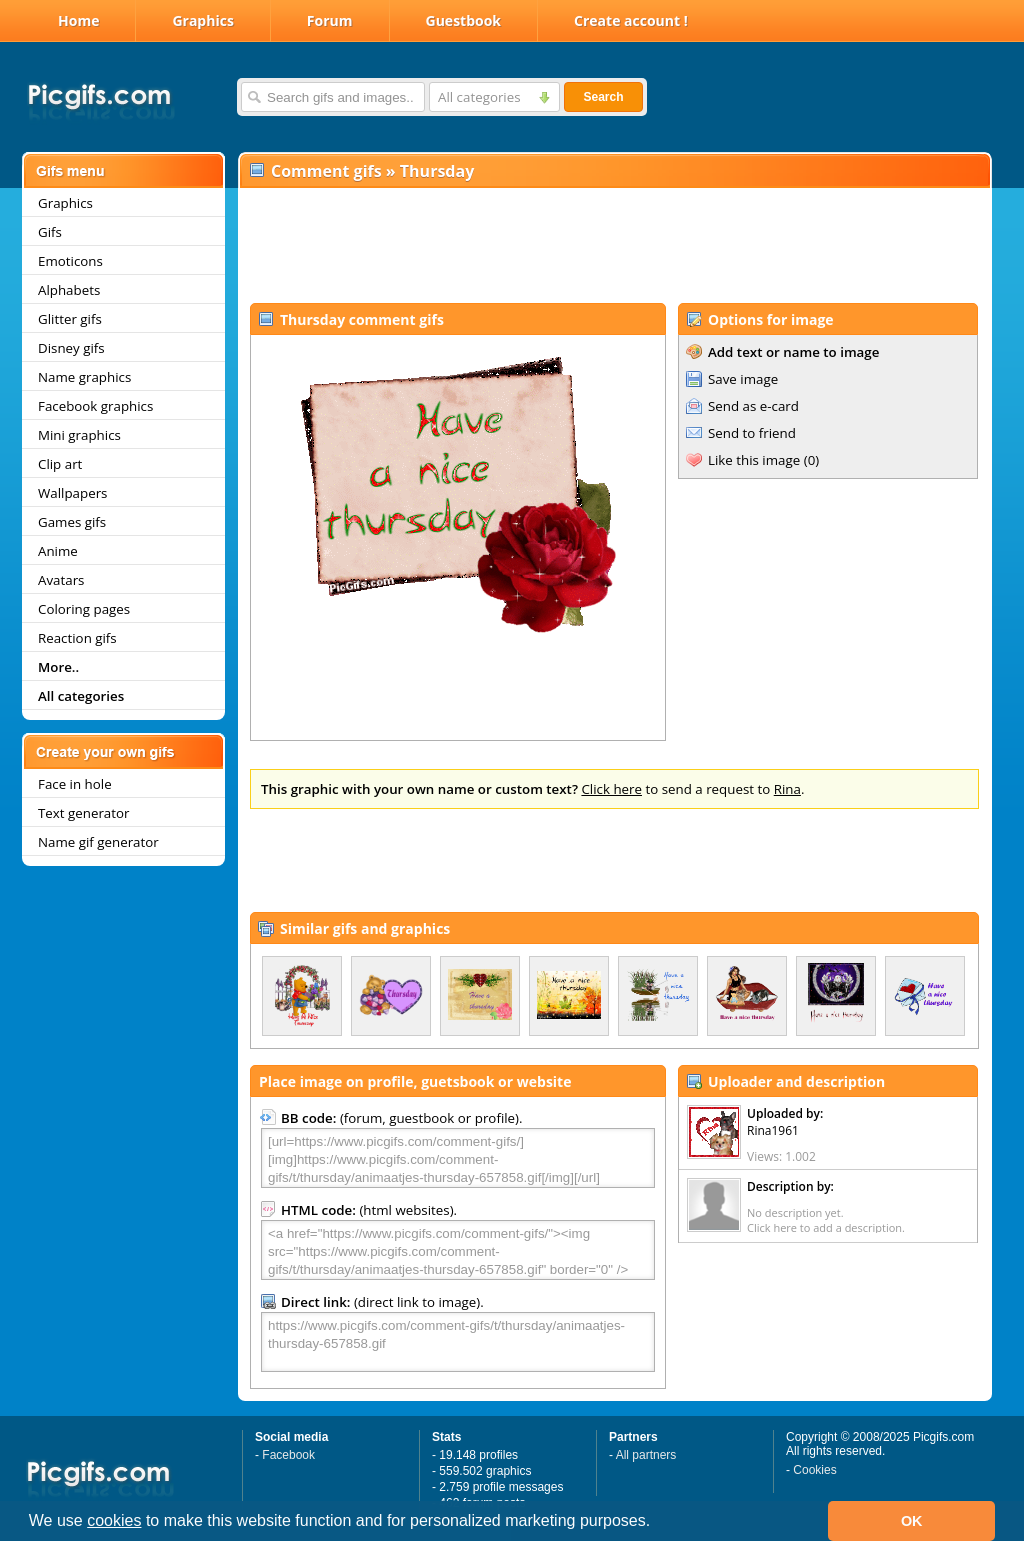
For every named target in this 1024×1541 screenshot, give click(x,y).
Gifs (50, 232)
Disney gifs (71, 348)
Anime (58, 551)
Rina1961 (773, 1130)
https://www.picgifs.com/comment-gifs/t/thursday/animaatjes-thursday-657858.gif (458, 1342)
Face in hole (75, 784)
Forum (330, 20)
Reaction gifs (77, 638)
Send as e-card (753, 406)
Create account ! (631, 20)
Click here (611, 789)
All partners (646, 1455)
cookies (114, 1520)
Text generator (83, 813)
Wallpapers (72, 493)
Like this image (754, 460)
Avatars (61, 580)
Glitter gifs (70, 319)
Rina (787, 789)
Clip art (60, 464)
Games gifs (72, 522)
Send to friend (752, 433)
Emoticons (70, 261)
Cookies (814, 1470)
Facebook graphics (95, 406)
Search (603, 97)
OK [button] (912, 1521)
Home (78, 20)
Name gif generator (98, 842)
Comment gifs (326, 171)
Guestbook (464, 20)
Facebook (288, 1455)
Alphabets (69, 290)
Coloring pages (84, 609)
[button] (658, 1523)
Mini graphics (79, 435)
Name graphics (84, 377)
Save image (743, 379)
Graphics (202, 20)
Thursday (437, 171)
